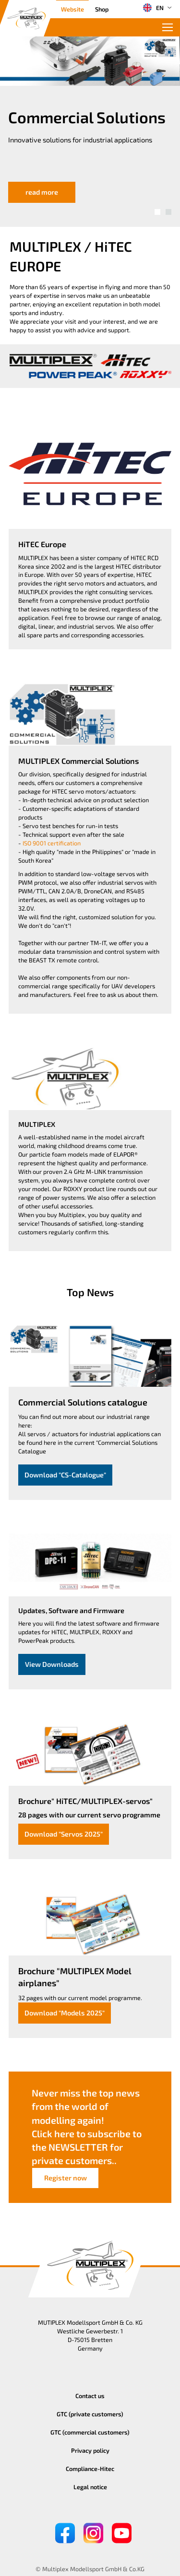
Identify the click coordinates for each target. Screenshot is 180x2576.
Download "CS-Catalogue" (65, 1475)
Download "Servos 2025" (63, 1834)
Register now (65, 2178)
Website (72, 9)
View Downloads (52, 1664)
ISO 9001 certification (52, 843)
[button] (157, 212)
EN (153, 7)
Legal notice (90, 2487)
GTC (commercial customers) (90, 2432)
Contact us (90, 2396)
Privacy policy (90, 2450)
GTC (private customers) (90, 2414)
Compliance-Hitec (90, 2468)
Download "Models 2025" (64, 2013)
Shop (101, 9)
